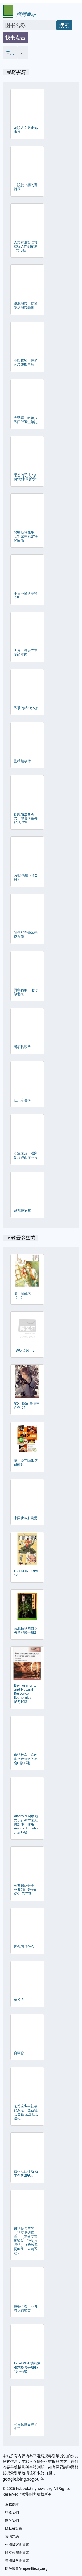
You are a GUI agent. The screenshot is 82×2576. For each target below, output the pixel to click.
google (9, 2479)
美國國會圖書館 (17, 2560)
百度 (48, 2473)
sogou (33, 2479)
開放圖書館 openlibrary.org (26, 2568)
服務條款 (12, 2504)
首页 (10, 52)
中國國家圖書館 (17, 2544)
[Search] (29, 25)
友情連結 (12, 2536)
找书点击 (15, 37)
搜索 (64, 25)
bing (21, 2479)
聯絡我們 (12, 2512)
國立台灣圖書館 (17, 2552)
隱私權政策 (13, 2528)
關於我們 (12, 2520)
